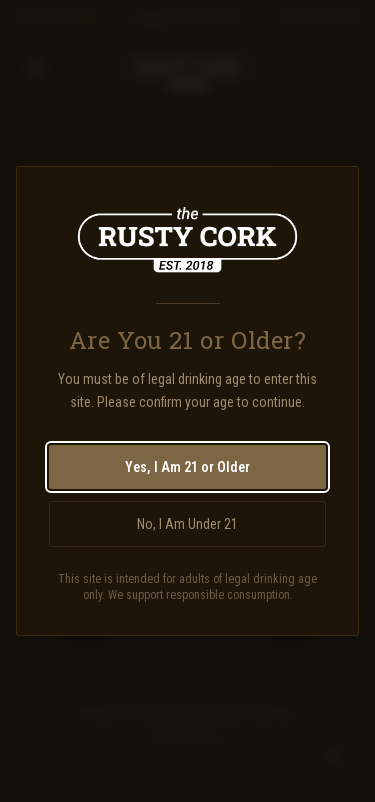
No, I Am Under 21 (187, 524)
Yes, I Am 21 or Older (187, 467)
